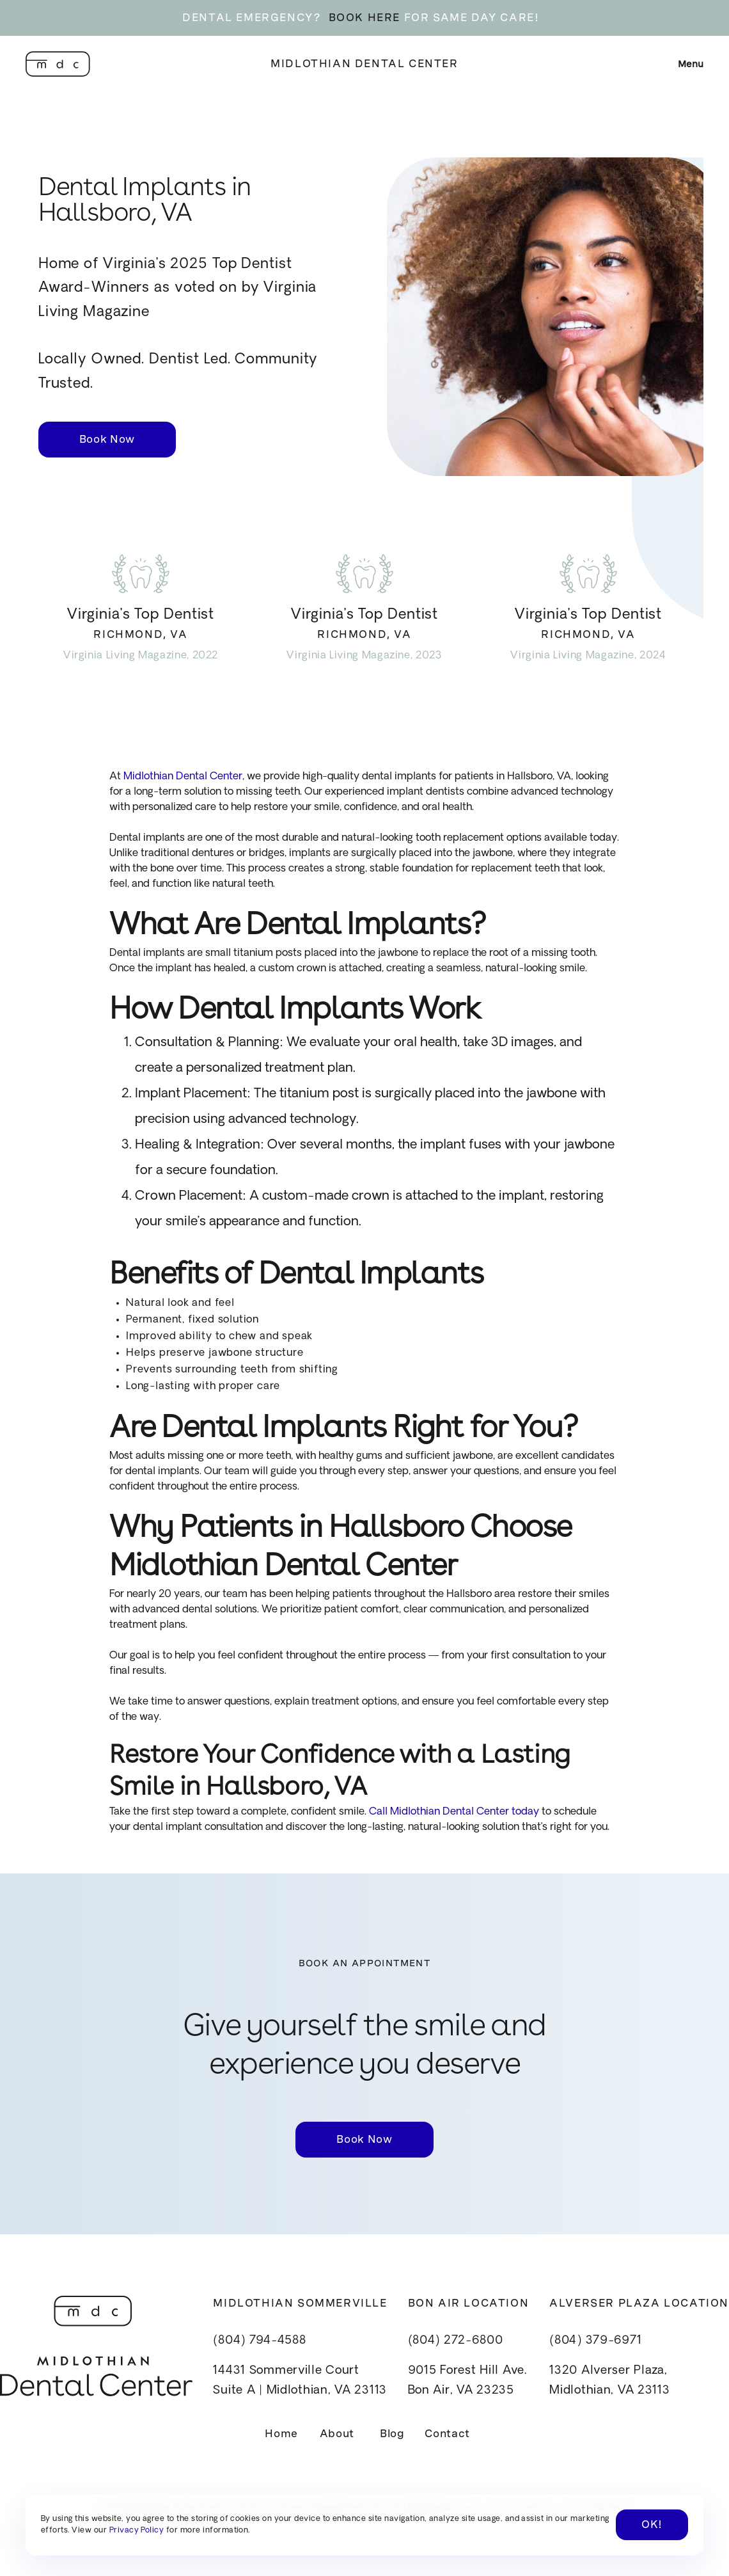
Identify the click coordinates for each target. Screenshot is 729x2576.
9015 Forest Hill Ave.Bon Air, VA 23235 (467, 2381)
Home (281, 2434)
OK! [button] (651, 2524)
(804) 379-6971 (595, 2341)
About (337, 2434)
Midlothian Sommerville (300, 2303)
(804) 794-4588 (259, 2341)
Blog (392, 2434)
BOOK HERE (364, 18)
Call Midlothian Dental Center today (452, 1812)
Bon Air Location (468, 2303)
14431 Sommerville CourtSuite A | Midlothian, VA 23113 (300, 2381)
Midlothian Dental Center (364, 64)
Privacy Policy (136, 2530)
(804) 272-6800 (455, 2341)
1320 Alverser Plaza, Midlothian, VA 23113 (609, 2381)
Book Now (107, 439)
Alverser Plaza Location (639, 2303)
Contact (447, 2434)
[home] (58, 64)
